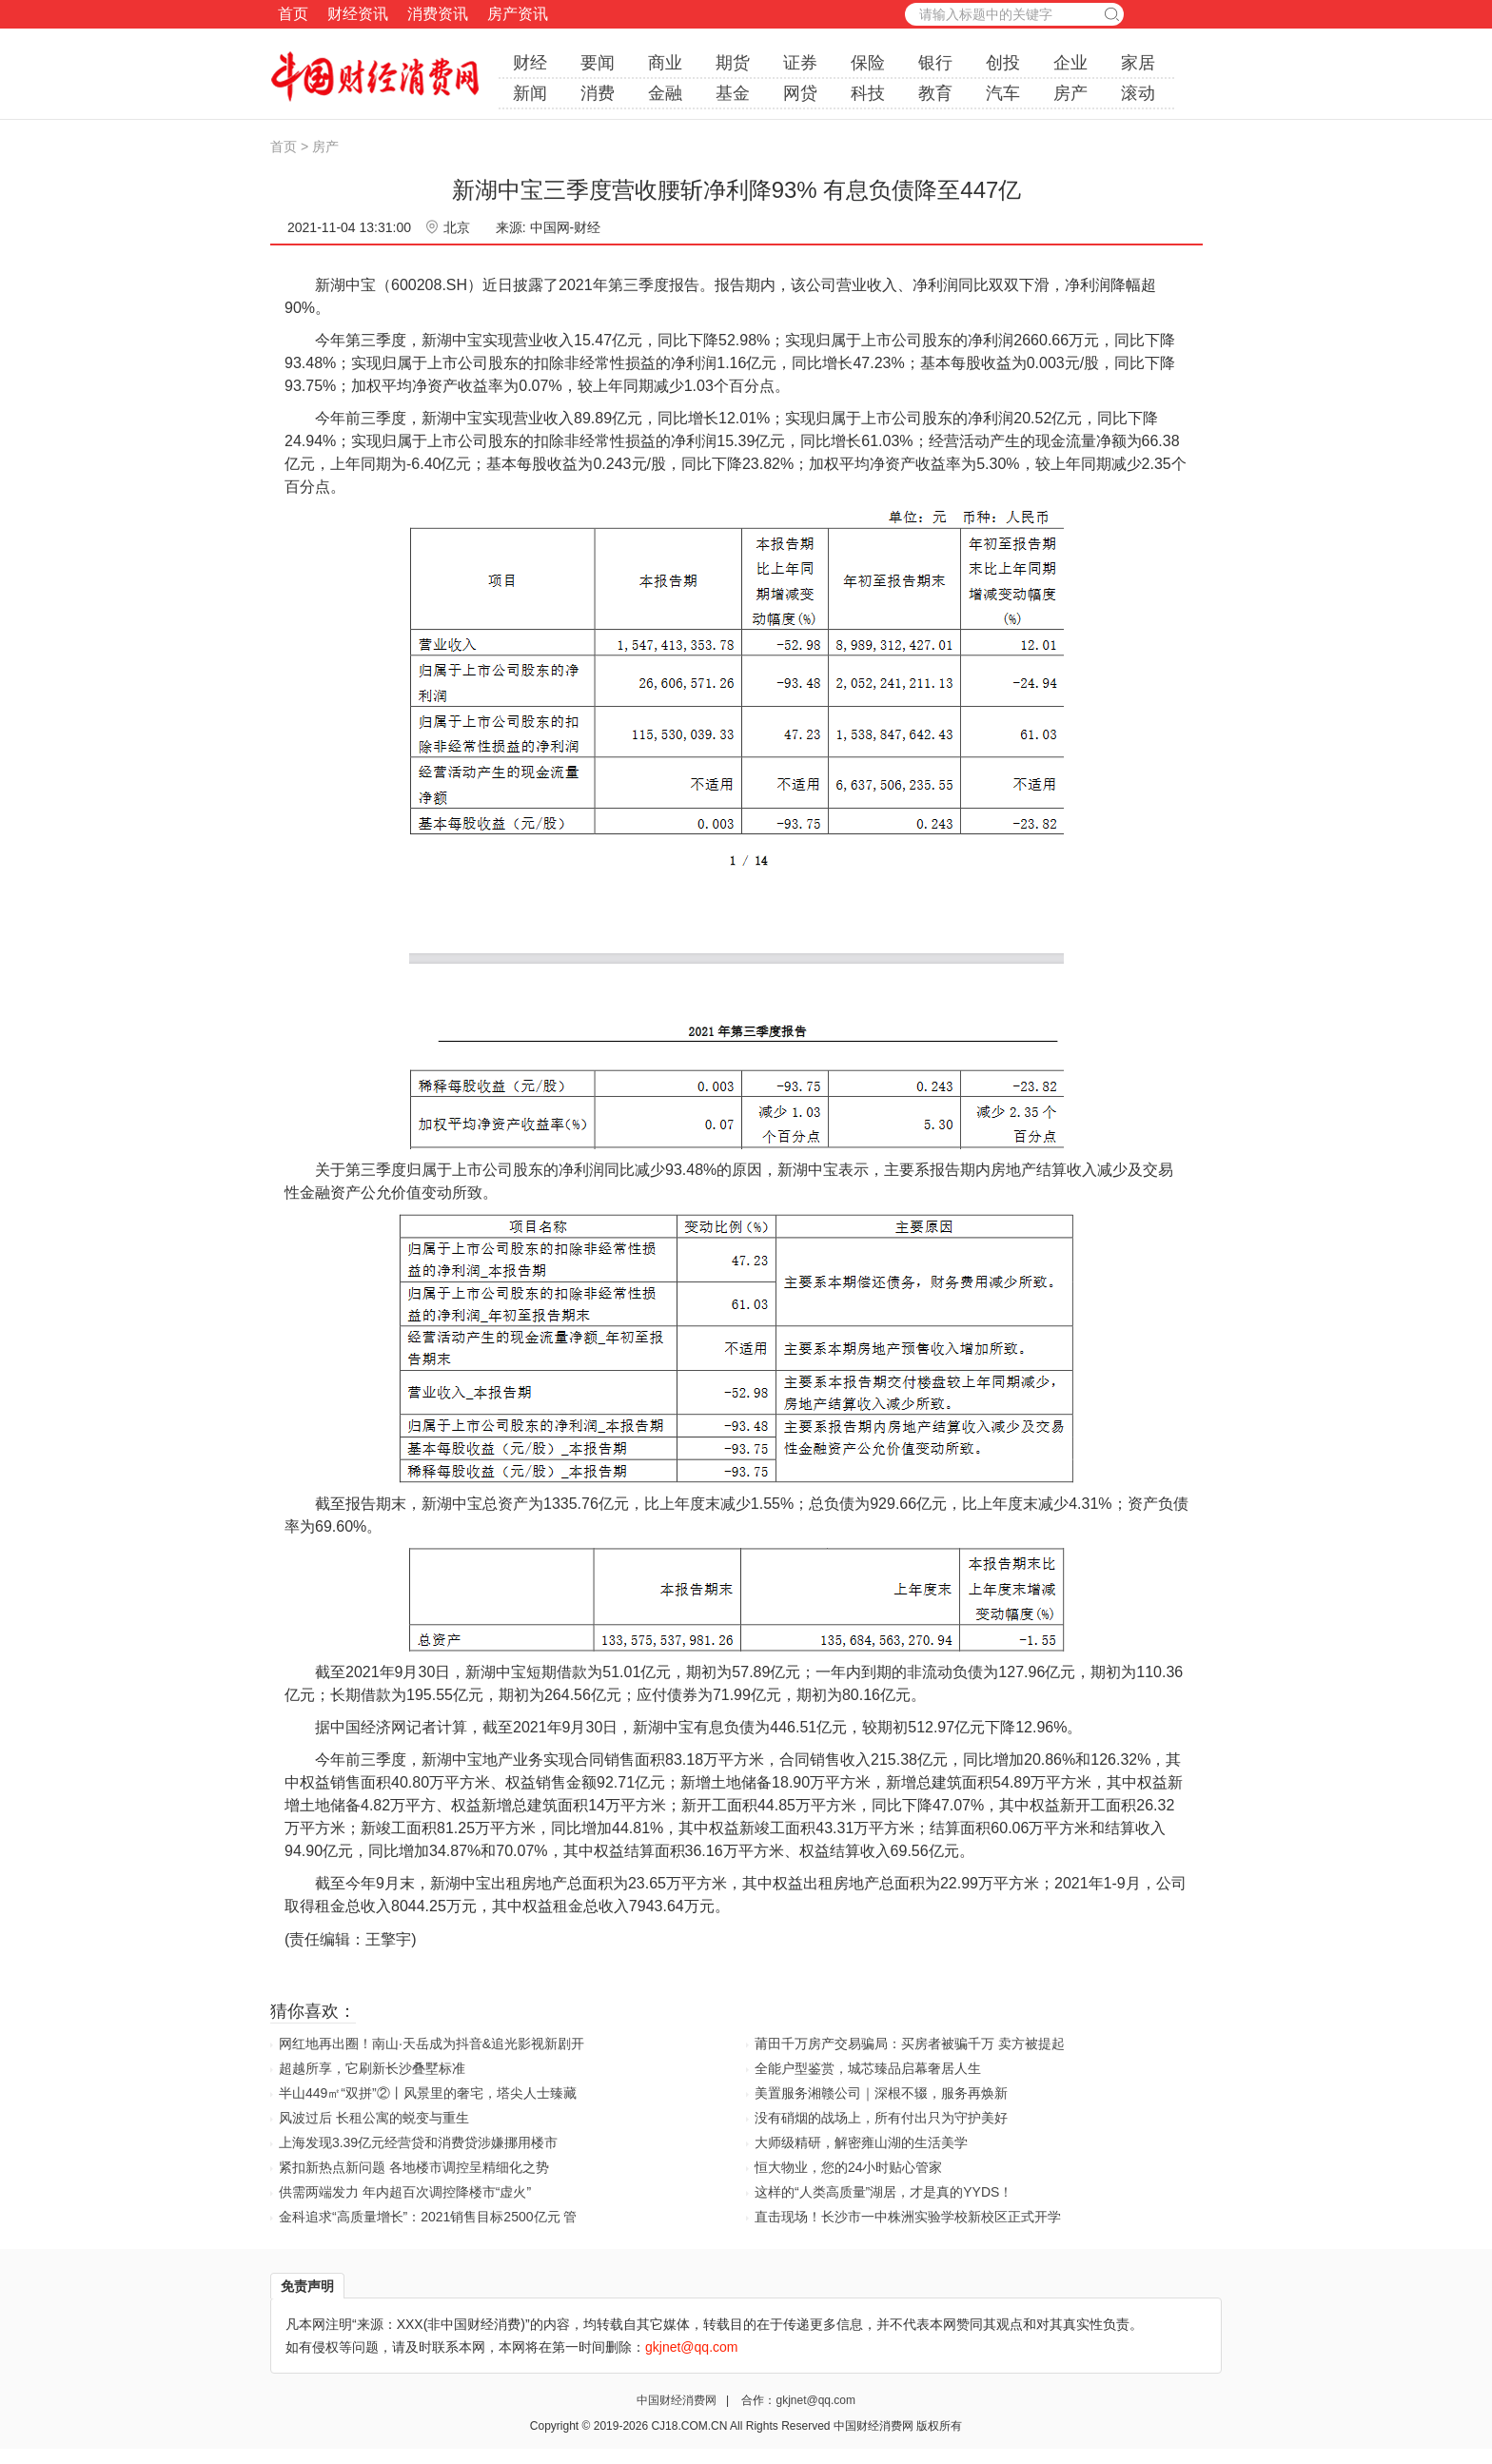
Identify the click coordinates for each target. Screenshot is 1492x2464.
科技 (868, 93)
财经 (530, 62)
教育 (935, 93)
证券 (800, 62)
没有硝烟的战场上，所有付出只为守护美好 (881, 2117)
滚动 (1138, 93)
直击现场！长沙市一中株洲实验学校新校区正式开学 (908, 2216)
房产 (1070, 93)
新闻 (530, 93)
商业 (665, 62)
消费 (597, 93)
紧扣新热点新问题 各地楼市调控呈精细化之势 (414, 2167)
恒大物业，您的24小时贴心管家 (849, 2167)
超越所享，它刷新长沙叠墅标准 (372, 2068)
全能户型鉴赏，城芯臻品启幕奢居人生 (868, 2068)
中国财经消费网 (678, 2400)
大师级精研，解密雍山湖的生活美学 (861, 2142)
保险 (868, 62)
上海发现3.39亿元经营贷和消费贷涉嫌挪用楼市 (418, 2142)
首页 (293, 14)
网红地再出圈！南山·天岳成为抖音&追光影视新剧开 (431, 2043)
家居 (1138, 62)
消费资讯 (437, 14)
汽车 (1003, 93)
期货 (733, 62)
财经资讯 (357, 14)
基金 (733, 93)
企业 (1070, 62)
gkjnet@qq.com (815, 2400)
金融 (665, 93)
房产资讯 (517, 14)
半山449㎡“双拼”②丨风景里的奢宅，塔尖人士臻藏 (428, 2093)
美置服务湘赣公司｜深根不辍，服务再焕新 (881, 2093)
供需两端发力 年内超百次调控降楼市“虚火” (405, 2192)
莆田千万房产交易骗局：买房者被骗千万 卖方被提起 (910, 2043)
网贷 (800, 93)
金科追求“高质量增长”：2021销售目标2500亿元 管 (428, 2216)
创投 (1003, 62)
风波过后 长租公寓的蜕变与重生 (374, 2117)
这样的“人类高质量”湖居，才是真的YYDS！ (883, 2192)
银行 (935, 62)
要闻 (597, 62)
